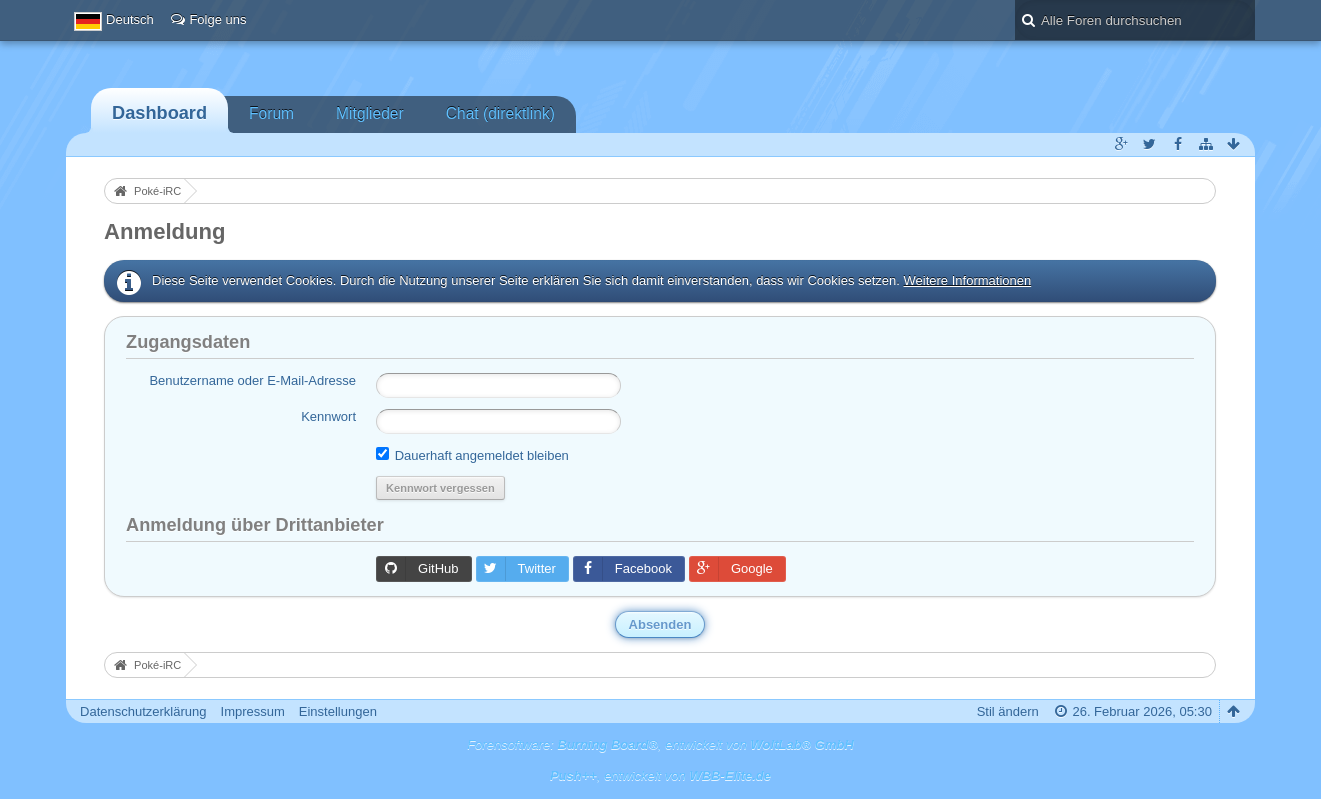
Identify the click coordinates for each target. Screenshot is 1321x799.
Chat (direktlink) (500, 113)
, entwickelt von (660, 775)
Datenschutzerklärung (143, 711)
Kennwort (328, 416)
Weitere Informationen (968, 280)
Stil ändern (1008, 711)
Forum (271, 113)
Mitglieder (370, 113)
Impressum (253, 711)
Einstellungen (338, 711)
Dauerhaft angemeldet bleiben (472, 455)
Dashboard (159, 113)
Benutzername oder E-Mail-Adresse (252, 380)
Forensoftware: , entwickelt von (660, 744)
